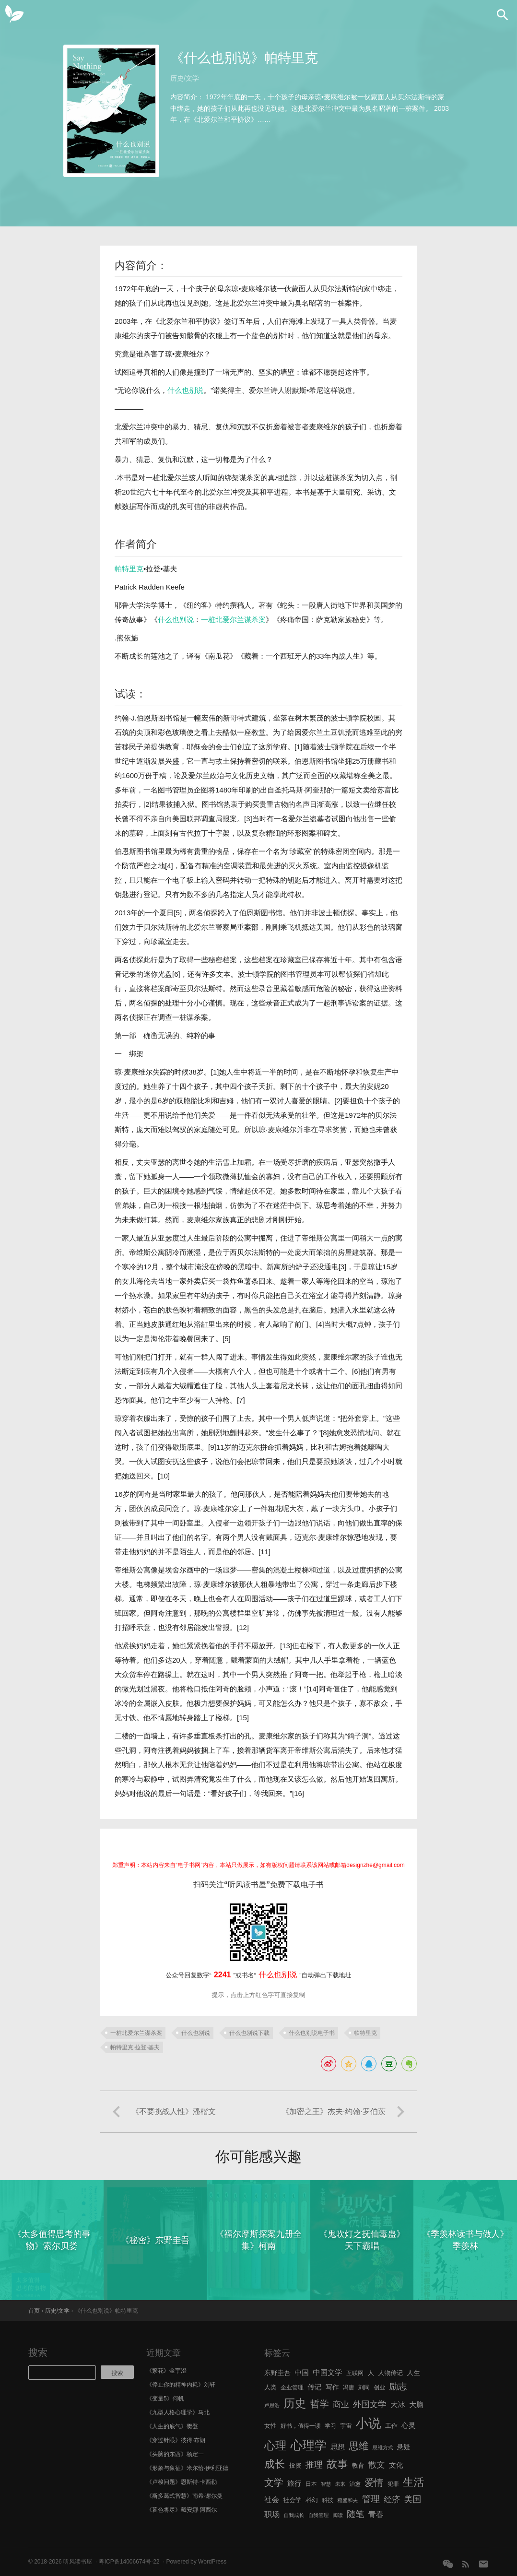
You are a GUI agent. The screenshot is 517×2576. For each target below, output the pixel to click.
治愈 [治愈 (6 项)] (355, 2484)
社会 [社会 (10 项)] (271, 2499)
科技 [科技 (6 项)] (327, 2500)
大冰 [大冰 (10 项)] (397, 2404)
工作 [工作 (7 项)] (391, 2425)
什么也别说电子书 (312, 2033)
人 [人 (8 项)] (370, 2372)
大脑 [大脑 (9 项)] (416, 2405)
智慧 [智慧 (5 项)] (326, 2484)
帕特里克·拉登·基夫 (135, 2047)
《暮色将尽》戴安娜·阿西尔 (181, 2509)
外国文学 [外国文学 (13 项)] (370, 2404)
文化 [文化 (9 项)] (396, 2465)
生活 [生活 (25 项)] (413, 2482)
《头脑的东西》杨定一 (175, 2454)
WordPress (212, 2561)
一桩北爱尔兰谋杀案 (233, 619)
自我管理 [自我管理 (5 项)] (318, 2515)
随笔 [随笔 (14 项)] (355, 2514)
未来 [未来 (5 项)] (340, 2484)
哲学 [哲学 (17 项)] (319, 2404)
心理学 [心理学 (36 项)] (309, 2445)
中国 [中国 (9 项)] (301, 2372)
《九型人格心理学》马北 (178, 2412)
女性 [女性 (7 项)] (270, 2425)
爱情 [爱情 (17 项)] (374, 2482)
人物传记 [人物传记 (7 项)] (390, 2372)
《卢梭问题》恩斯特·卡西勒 (181, 2482)
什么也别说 (185, 390)
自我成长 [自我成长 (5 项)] (294, 2515)
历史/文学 (184, 78)
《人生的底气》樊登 (172, 2426)
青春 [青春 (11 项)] (376, 2514)
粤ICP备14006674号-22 (129, 2561)
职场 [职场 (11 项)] (272, 2514)
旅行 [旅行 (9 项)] (294, 2483)
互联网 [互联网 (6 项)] (355, 2373)
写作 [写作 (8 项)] (332, 2387)
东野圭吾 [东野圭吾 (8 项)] (277, 2372)
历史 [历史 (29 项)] (294, 2403)
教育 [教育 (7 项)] (358, 2465)
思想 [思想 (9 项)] (338, 2447)
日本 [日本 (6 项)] (311, 2484)
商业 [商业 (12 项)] (341, 2404)
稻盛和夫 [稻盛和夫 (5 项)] (347, 2500)
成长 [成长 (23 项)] (274, 2464)
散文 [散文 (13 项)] (376, 2465)
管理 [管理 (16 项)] (371, 2499)
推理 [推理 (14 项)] (314, 2465)
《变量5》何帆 (165, 2398)
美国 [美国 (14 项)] (412, 2499)
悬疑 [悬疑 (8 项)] (404, 2447)
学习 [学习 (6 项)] (330, 2425)
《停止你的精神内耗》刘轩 (180, 2384)
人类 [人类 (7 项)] (270, 2387)
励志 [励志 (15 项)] (398, 2386)
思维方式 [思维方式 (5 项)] (383, 2447)
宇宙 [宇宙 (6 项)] (346, 2425)
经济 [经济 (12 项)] (392, 2499)
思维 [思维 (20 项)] (358, 2445)
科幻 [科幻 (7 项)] (312, 2500)
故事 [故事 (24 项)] (337, 2464)
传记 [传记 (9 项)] (314, 2387)
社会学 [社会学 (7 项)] (292, 2500)
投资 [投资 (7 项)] (295, 2465)
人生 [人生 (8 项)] (413, 2372)
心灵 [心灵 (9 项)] (408, 2425)
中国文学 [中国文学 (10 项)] (327, 2372)
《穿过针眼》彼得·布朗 (175, 2440)
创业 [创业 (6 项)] (379, 2387)
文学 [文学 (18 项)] (273, 2482)
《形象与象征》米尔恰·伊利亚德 (187, 2468)
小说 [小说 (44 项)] (368, 2423)
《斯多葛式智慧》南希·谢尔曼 (184, 2496)
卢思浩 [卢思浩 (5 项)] (272, 2405)
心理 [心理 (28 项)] (275, 2445)
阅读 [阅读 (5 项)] (338, 2515)
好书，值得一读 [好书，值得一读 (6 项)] (301, 2425)
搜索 (37, 2352)
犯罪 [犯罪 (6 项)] (393, 2484)
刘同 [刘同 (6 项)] (364, 2387)
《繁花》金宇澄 (166, 2370)
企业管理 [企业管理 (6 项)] (292, 2387)
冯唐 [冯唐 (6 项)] (348, 2387)
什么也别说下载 (249, 2033)
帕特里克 (129, 569)
